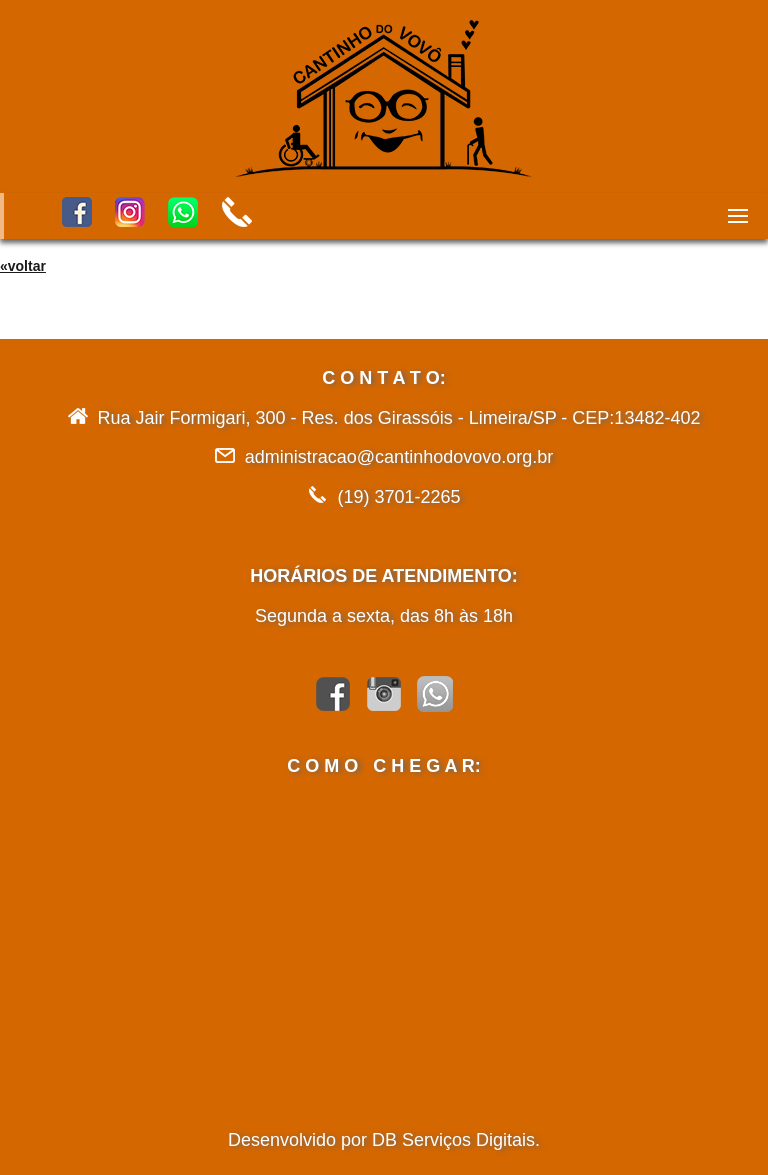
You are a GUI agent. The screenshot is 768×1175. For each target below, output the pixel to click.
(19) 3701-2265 (398, 497)
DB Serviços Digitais (453, 1140)
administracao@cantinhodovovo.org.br (399, 457)
